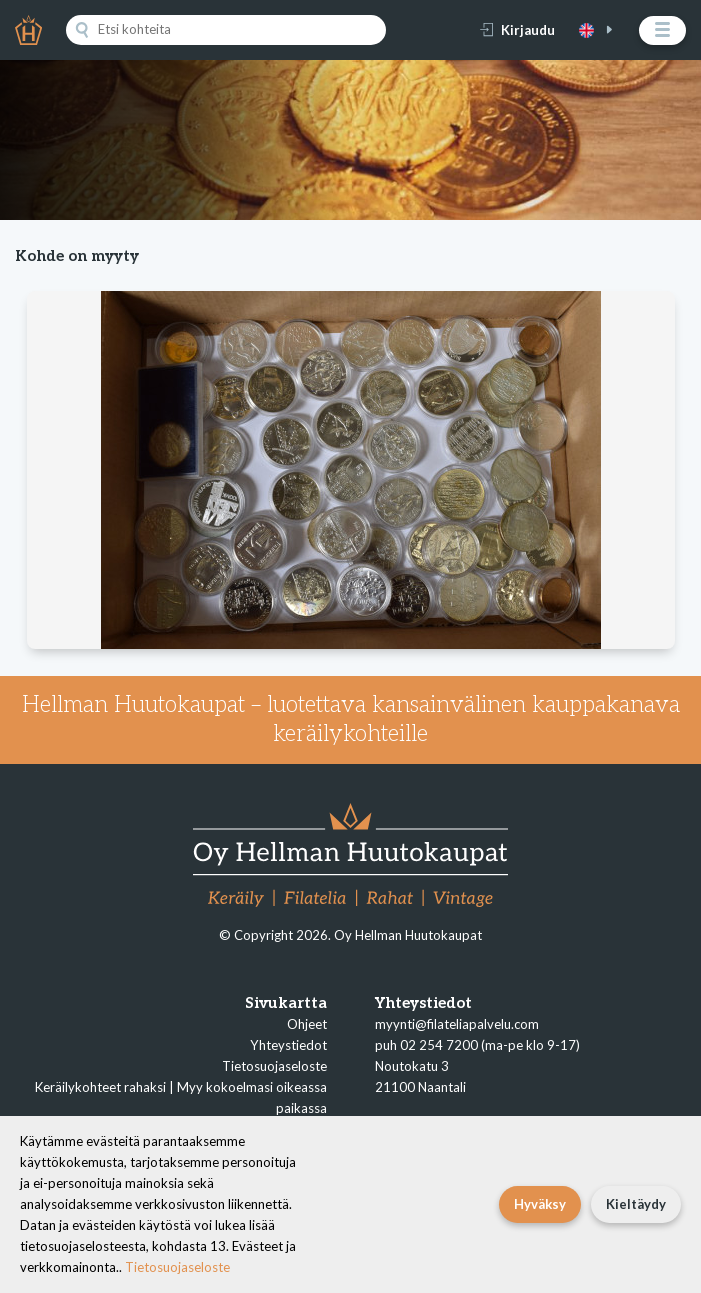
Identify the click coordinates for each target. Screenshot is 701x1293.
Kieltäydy (636, 1204)
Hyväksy (540, 1204)
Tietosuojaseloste (274, 1066)
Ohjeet (307, 1024)
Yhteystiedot (288, 1045)
